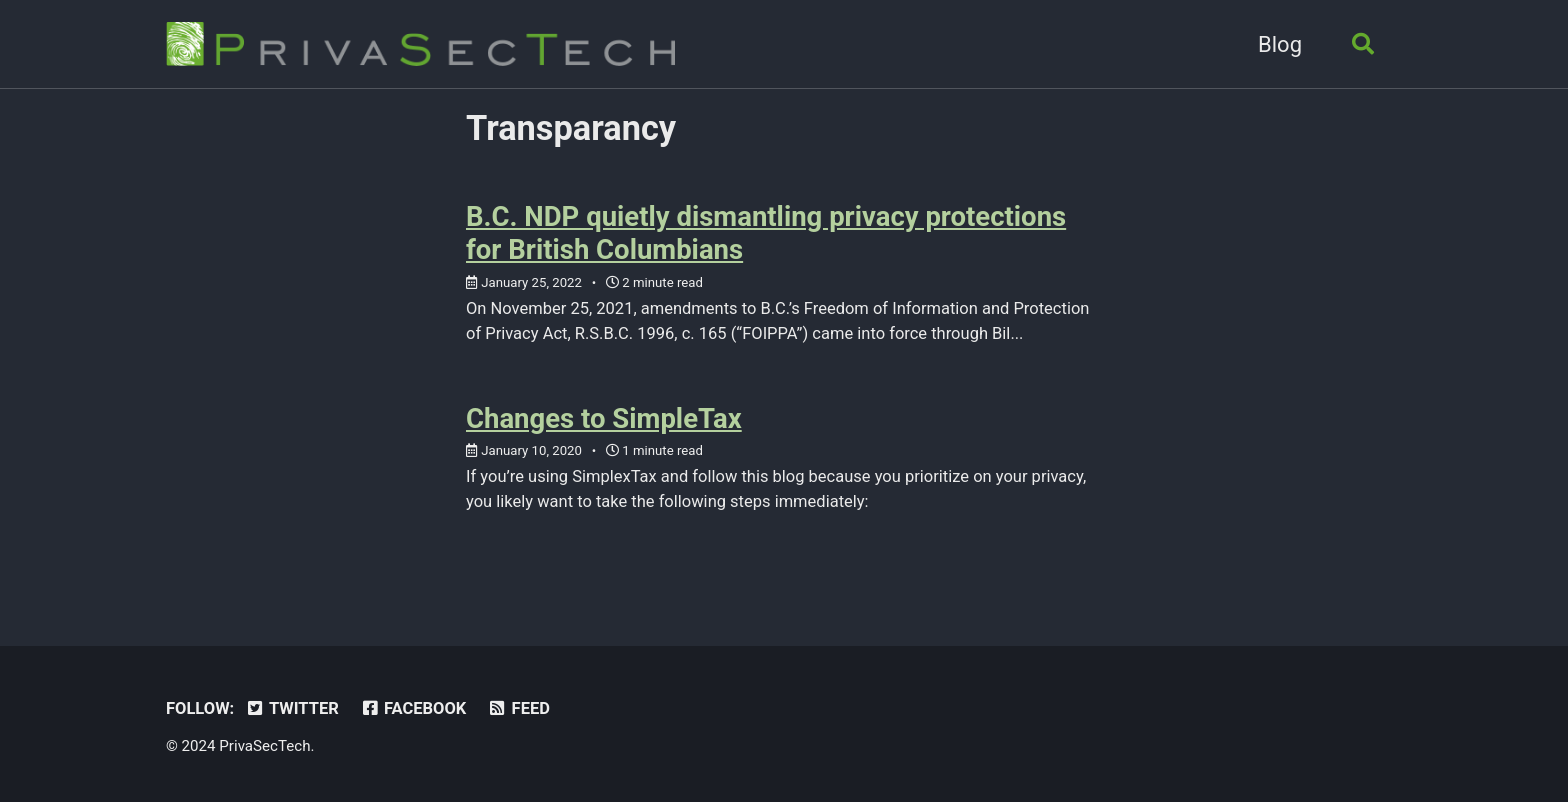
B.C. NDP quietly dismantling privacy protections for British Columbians (766, 233)
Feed (518, 708)
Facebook (412, 708)
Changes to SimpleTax (604, 418)
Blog (1280, 44)
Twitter (292, 708)
